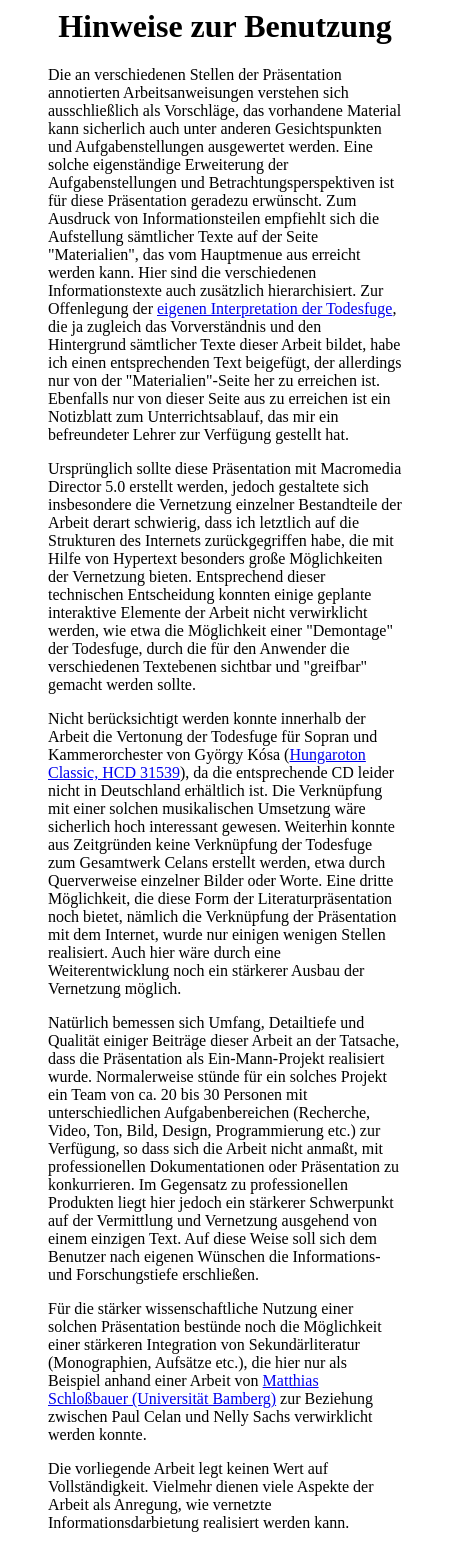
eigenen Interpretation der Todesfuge (274, 308)
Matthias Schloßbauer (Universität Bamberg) (183, 1389)
